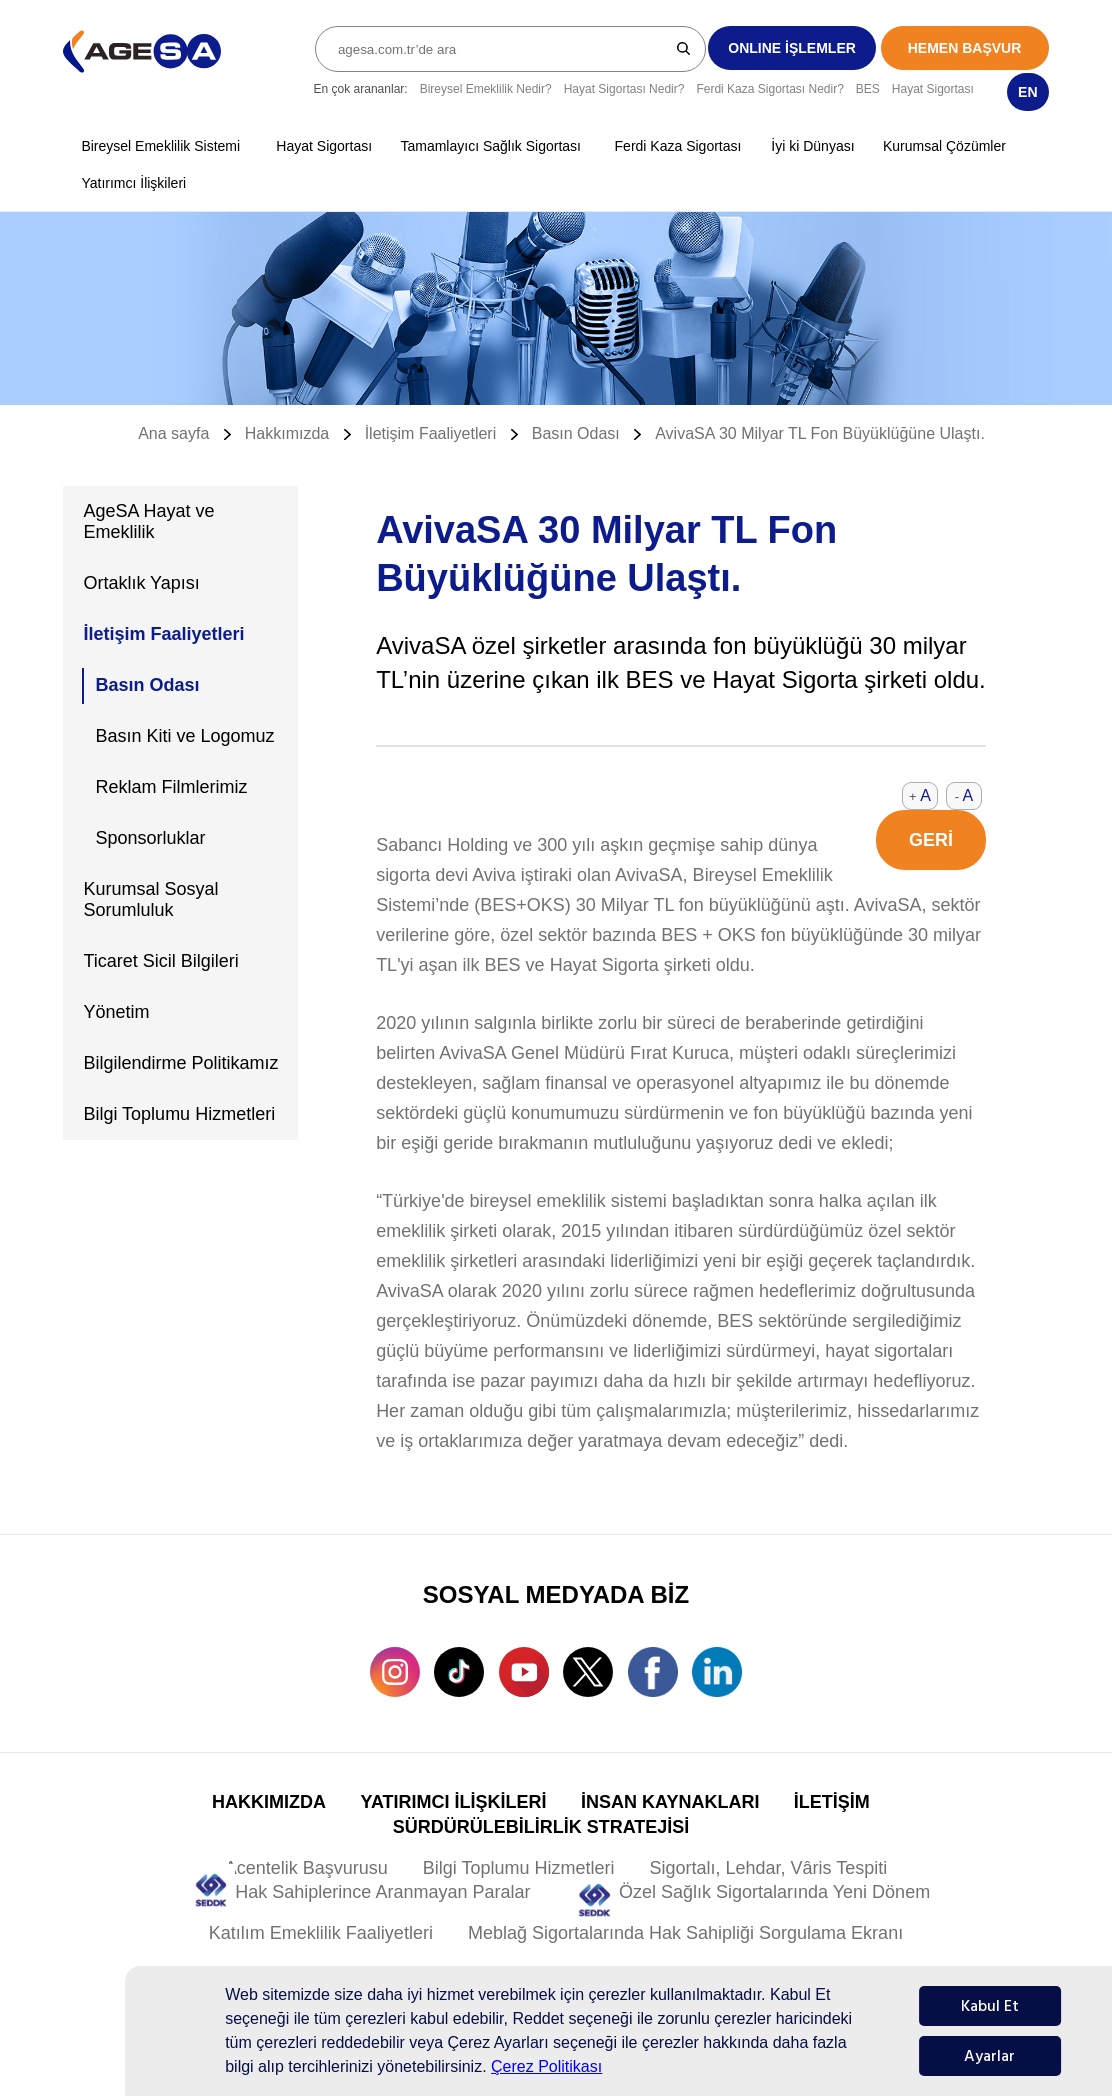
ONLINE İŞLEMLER (792, 48)
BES (868, 89)
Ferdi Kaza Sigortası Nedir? (769, 89)
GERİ (931, 840)
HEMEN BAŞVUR (965, 48)
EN (1027, 92)
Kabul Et (990, 2006)
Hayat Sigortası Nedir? (624, 89)
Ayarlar (989, 2056)
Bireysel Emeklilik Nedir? (486, 89)
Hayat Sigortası (933, 89)
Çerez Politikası (546, 2066)
